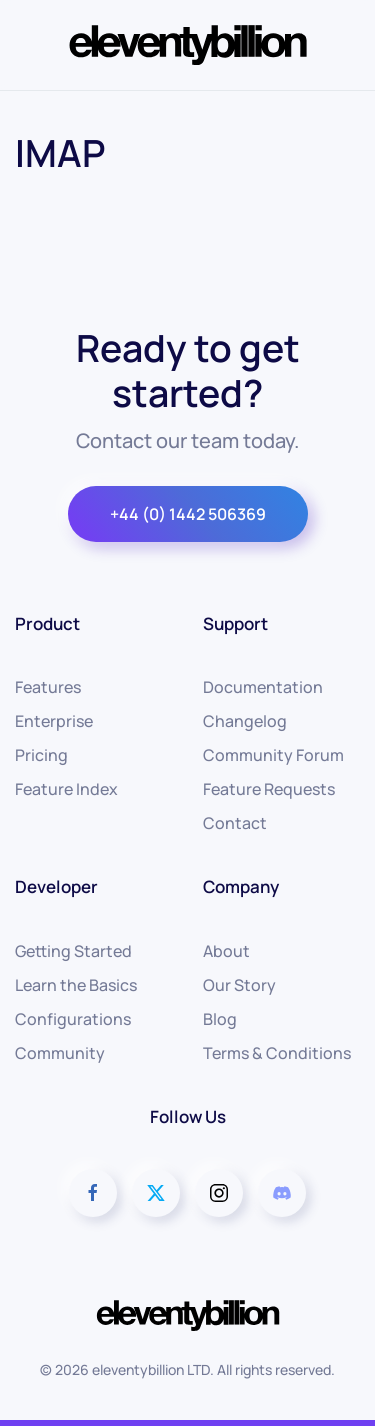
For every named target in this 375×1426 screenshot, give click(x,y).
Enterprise (54, 721)
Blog (220, 1019)
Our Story (239, 985)
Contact (235, 823)
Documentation (263, 687)
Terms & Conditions (277, 1053)
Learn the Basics (76, 985)
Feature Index (66, 789)
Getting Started (73, 951)
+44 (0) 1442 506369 (188, 514)
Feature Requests (269, 789)
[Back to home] (188, 45)
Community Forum (273, 755)
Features (48, 687)
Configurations (73, 1019)
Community (60, 1053)
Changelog (245, 721)
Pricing (41, 755)
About (226, 951)
